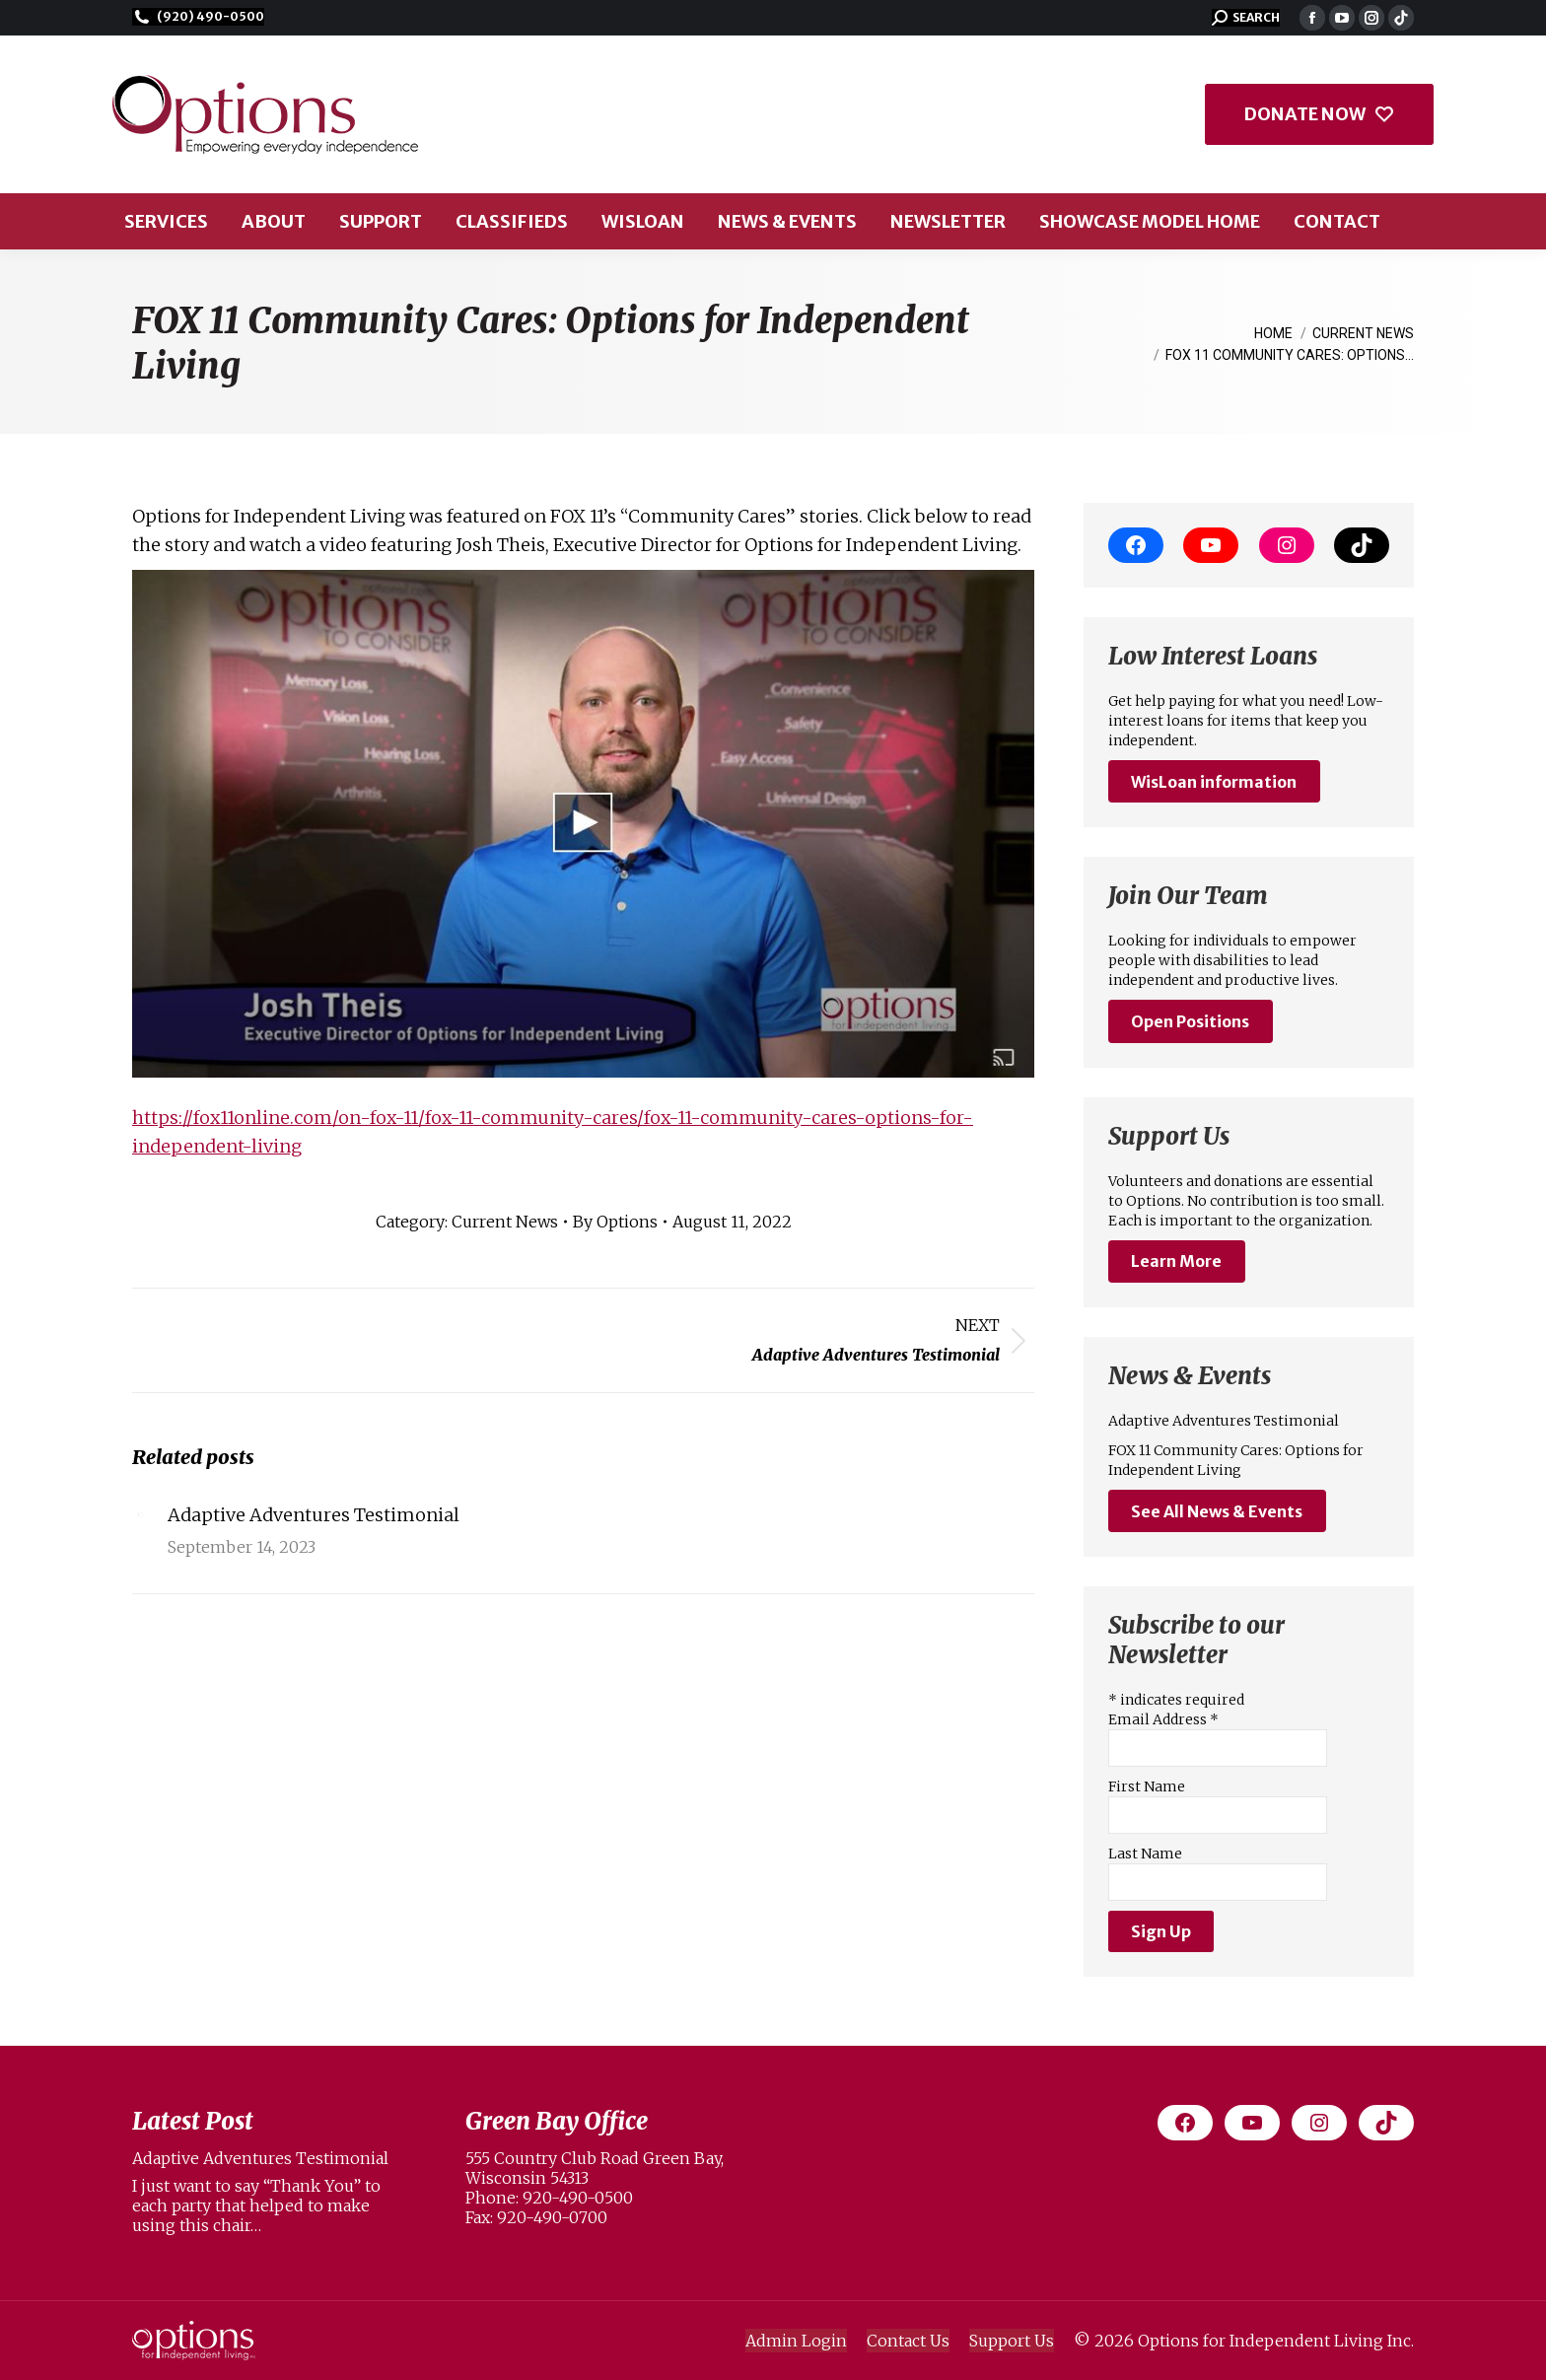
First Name (1146, 1786)
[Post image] (140, 1514)
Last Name (1145, 1853)
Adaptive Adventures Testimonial (313, 1515)
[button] (1246, 18)
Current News (505, 1221)
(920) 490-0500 (198, 17)
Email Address (1163, 1719)
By (615, 1221)
